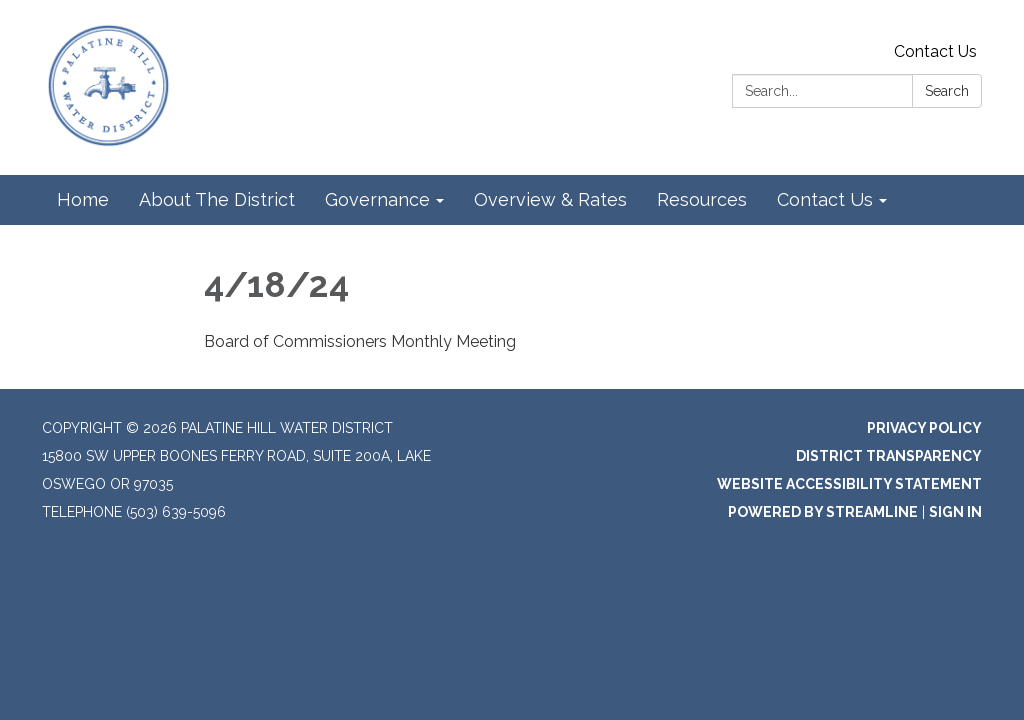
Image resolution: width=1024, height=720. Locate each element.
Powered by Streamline (823, 512)
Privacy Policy (924, 428)
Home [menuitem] (83, 199)
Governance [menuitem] (377, 199)
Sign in (955, 512)
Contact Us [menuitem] (825, 199)
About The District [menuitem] (217, 199)
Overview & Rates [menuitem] (550, 199)
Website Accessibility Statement (849, 484)
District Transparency (889, 456)
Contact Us (935, 51)
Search (947, 91)
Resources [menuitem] (702, 199)
